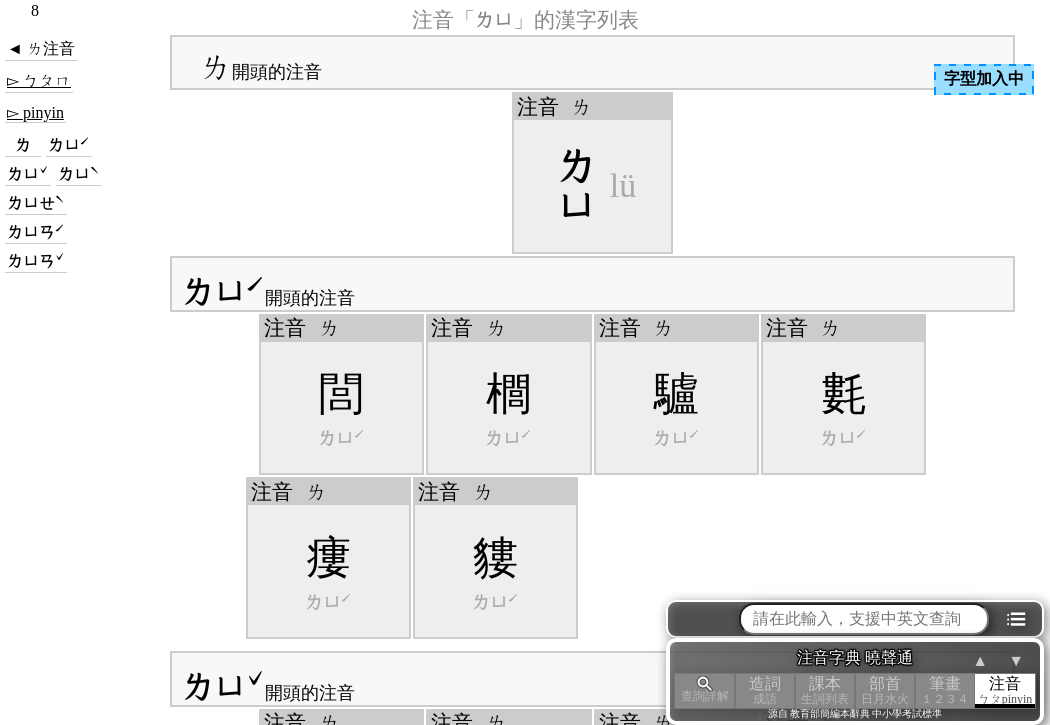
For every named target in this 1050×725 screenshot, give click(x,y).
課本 (825, 690)
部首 (885, 690)
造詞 (765, 690)
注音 (1005, 690)
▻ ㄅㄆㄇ (39, 80)
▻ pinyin (35, 112)
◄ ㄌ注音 (41, 48)
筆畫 (945, 690)
